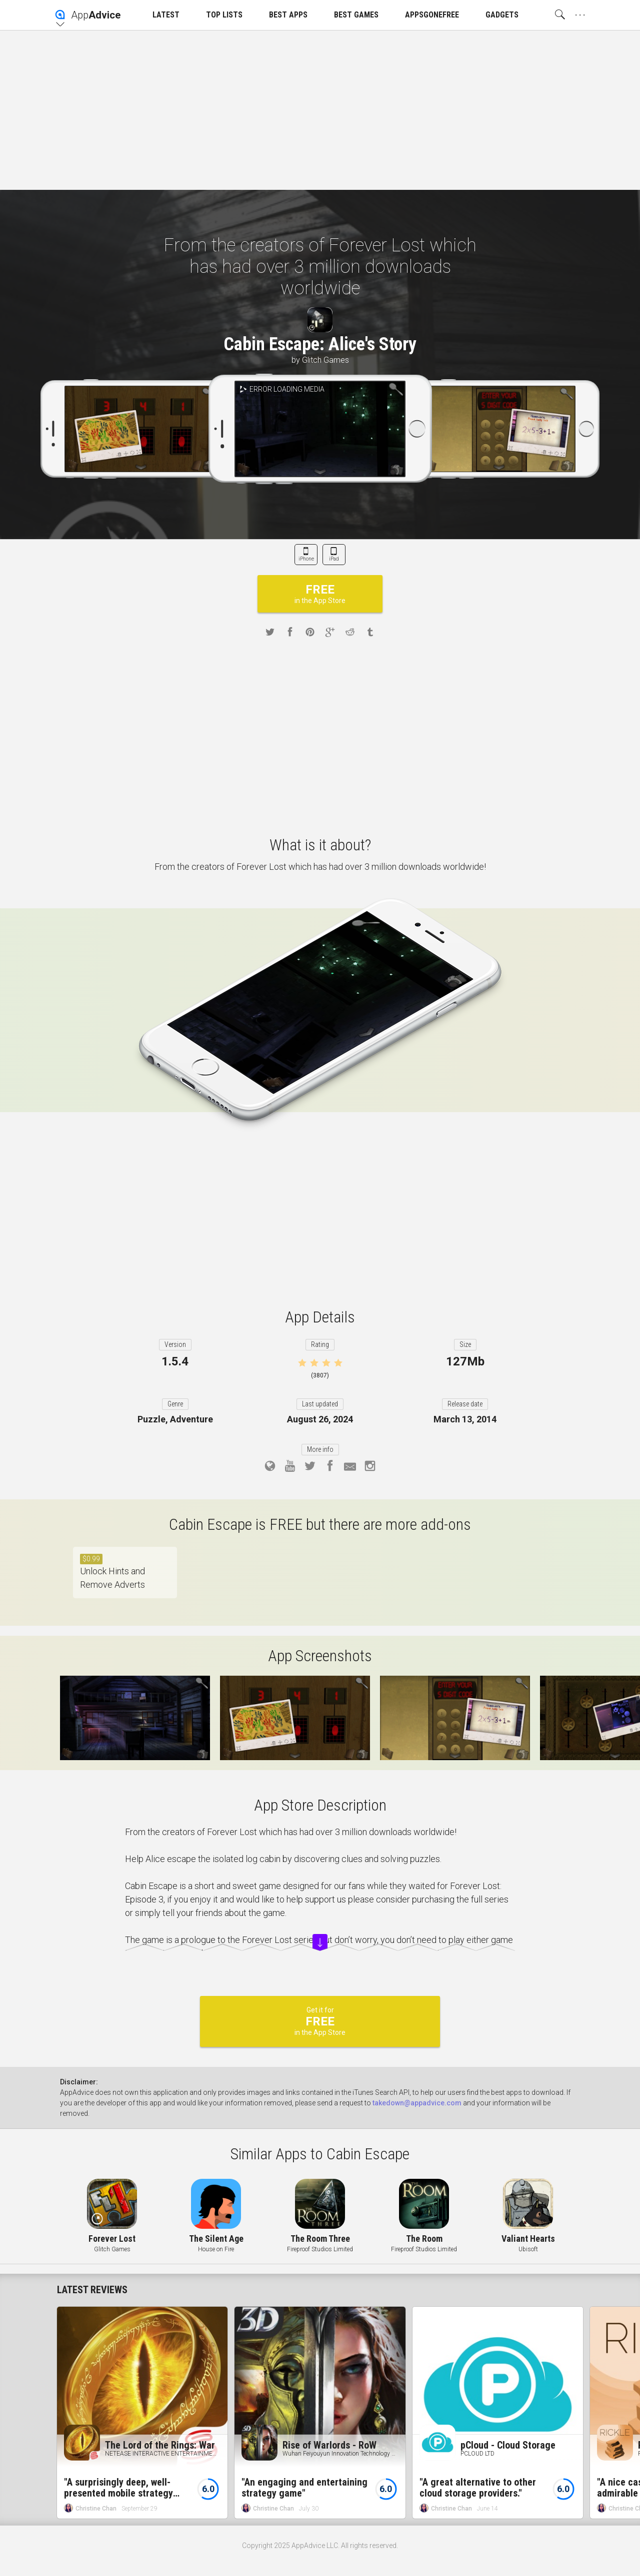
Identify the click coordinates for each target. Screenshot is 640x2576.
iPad (334, 559)
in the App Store (320, 594)
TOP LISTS (224, 14)
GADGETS (502, 14)
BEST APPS (288, 14)
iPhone (306, 559)
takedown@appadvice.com (417, 2103)
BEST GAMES (356, 14)
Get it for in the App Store (320, 2021)
